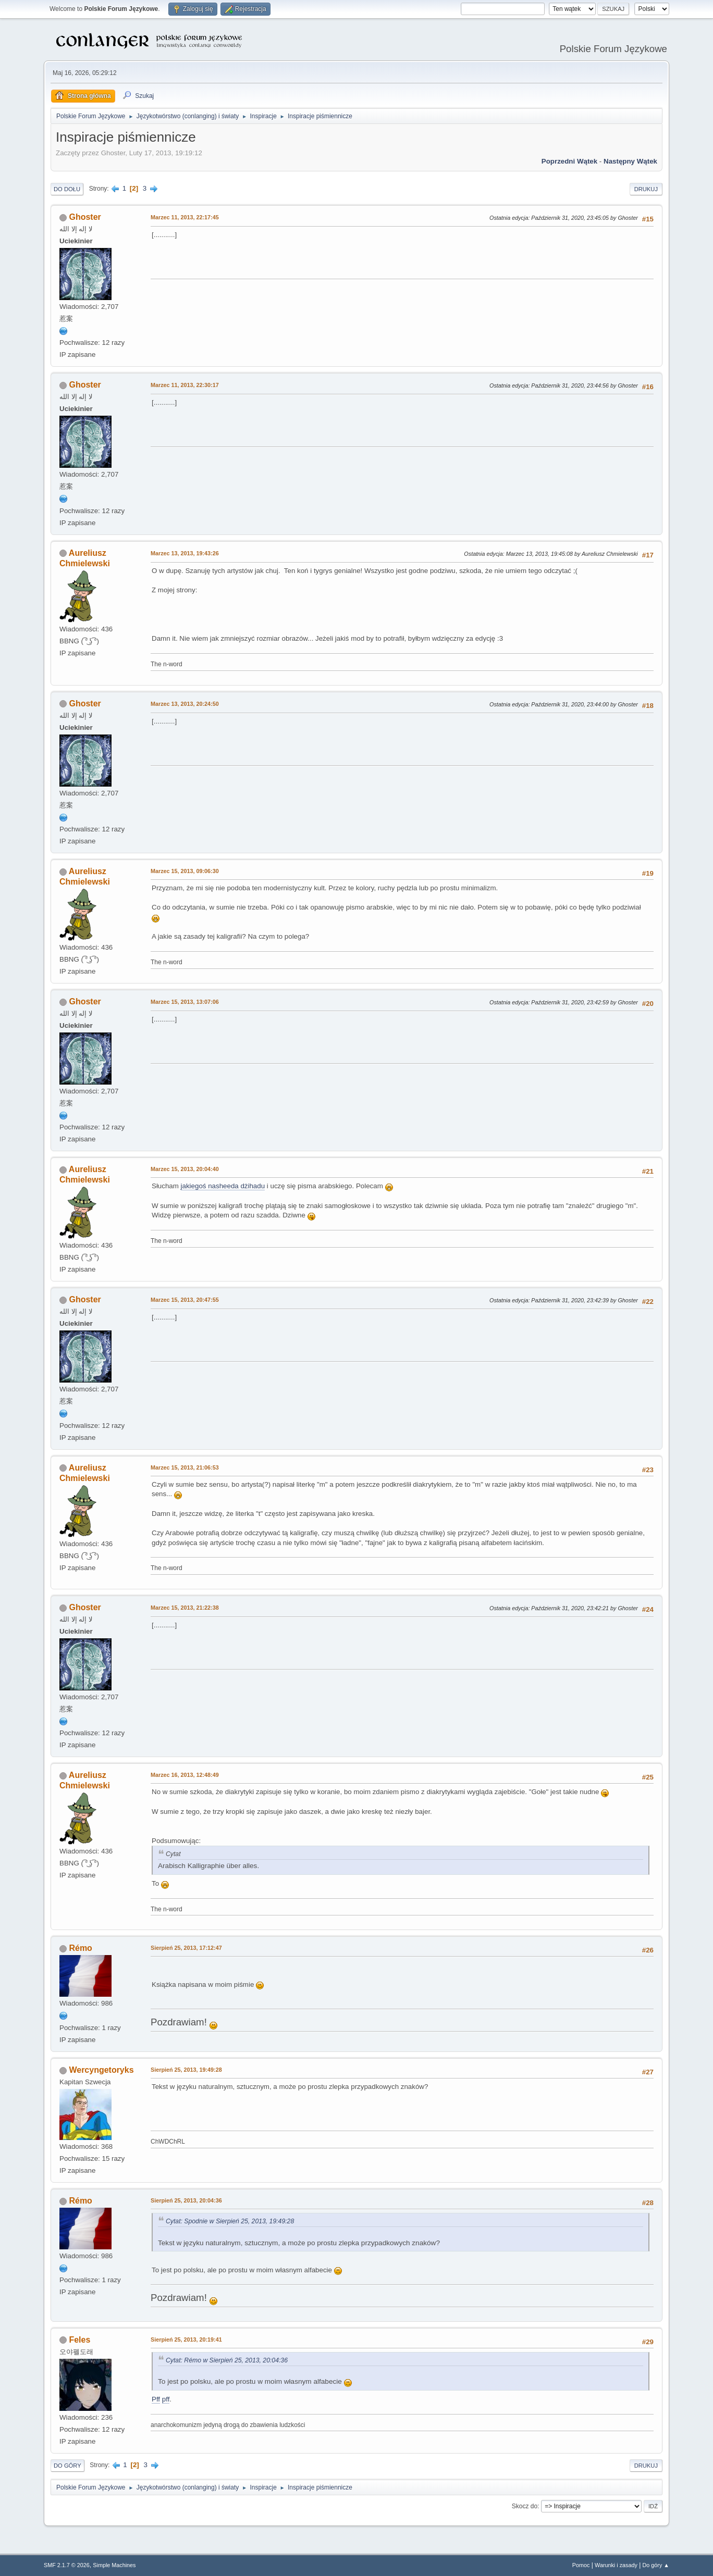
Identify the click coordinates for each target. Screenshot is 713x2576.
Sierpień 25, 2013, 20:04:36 (186, 2200)
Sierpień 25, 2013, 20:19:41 (186, 2339)
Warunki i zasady (616, 2565)
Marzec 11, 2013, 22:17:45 (185, 217)
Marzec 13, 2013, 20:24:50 (185, 704)
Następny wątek (630, 161)
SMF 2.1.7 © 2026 (67, 2565)
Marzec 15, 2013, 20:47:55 (185, 1300)
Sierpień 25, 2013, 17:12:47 (186, 1948)
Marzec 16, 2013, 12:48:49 (185, 1775)
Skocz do (524, 2506)
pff (166, 2399)
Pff (156, 2399)
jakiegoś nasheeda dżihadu (223, 1186)
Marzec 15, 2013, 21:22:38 (185, 1607)
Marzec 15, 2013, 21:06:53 (185, 1467)
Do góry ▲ (656, 2565)
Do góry (67, 2465)
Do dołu (67, 189)
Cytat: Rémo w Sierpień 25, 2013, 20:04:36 (227, 2360)
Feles (79, 2339)
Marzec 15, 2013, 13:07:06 (185, 1002)
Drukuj (646, 189)
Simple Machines (114, 2565)
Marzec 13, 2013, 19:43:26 (185, 553)
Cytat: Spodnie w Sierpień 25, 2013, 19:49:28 (230, 2221)
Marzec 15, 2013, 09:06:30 (185, 871)
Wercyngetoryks (101, 2069)
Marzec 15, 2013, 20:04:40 (185, 1169)
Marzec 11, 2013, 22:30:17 (185, 385)
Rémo (80, 1948)
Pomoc (581, 2565)
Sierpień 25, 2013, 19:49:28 (186, 2070)
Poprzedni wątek (569, 161)
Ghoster (85, 217)
